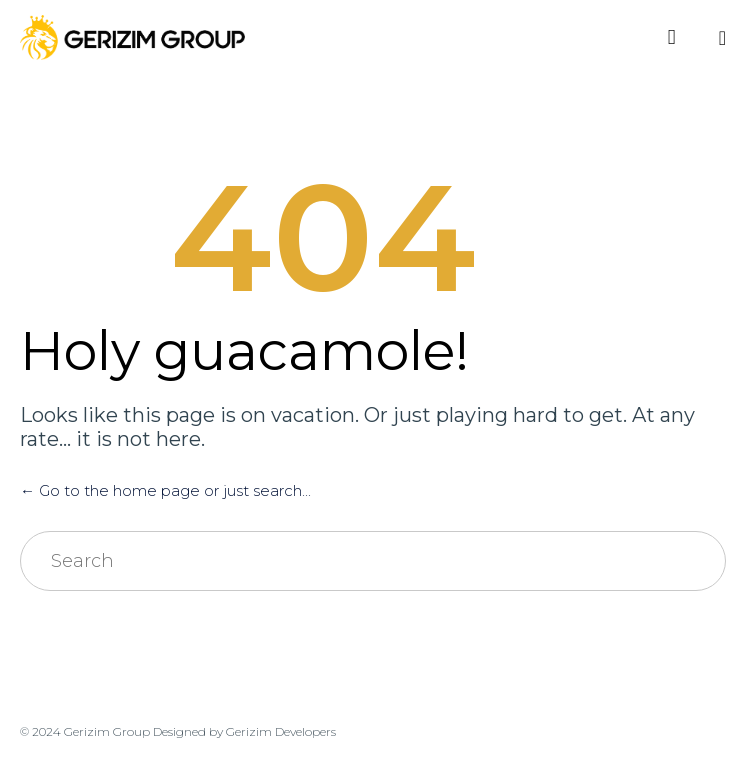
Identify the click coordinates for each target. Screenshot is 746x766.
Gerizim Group (107, 731)
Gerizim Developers (281, 731)
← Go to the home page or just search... (165, 490)
